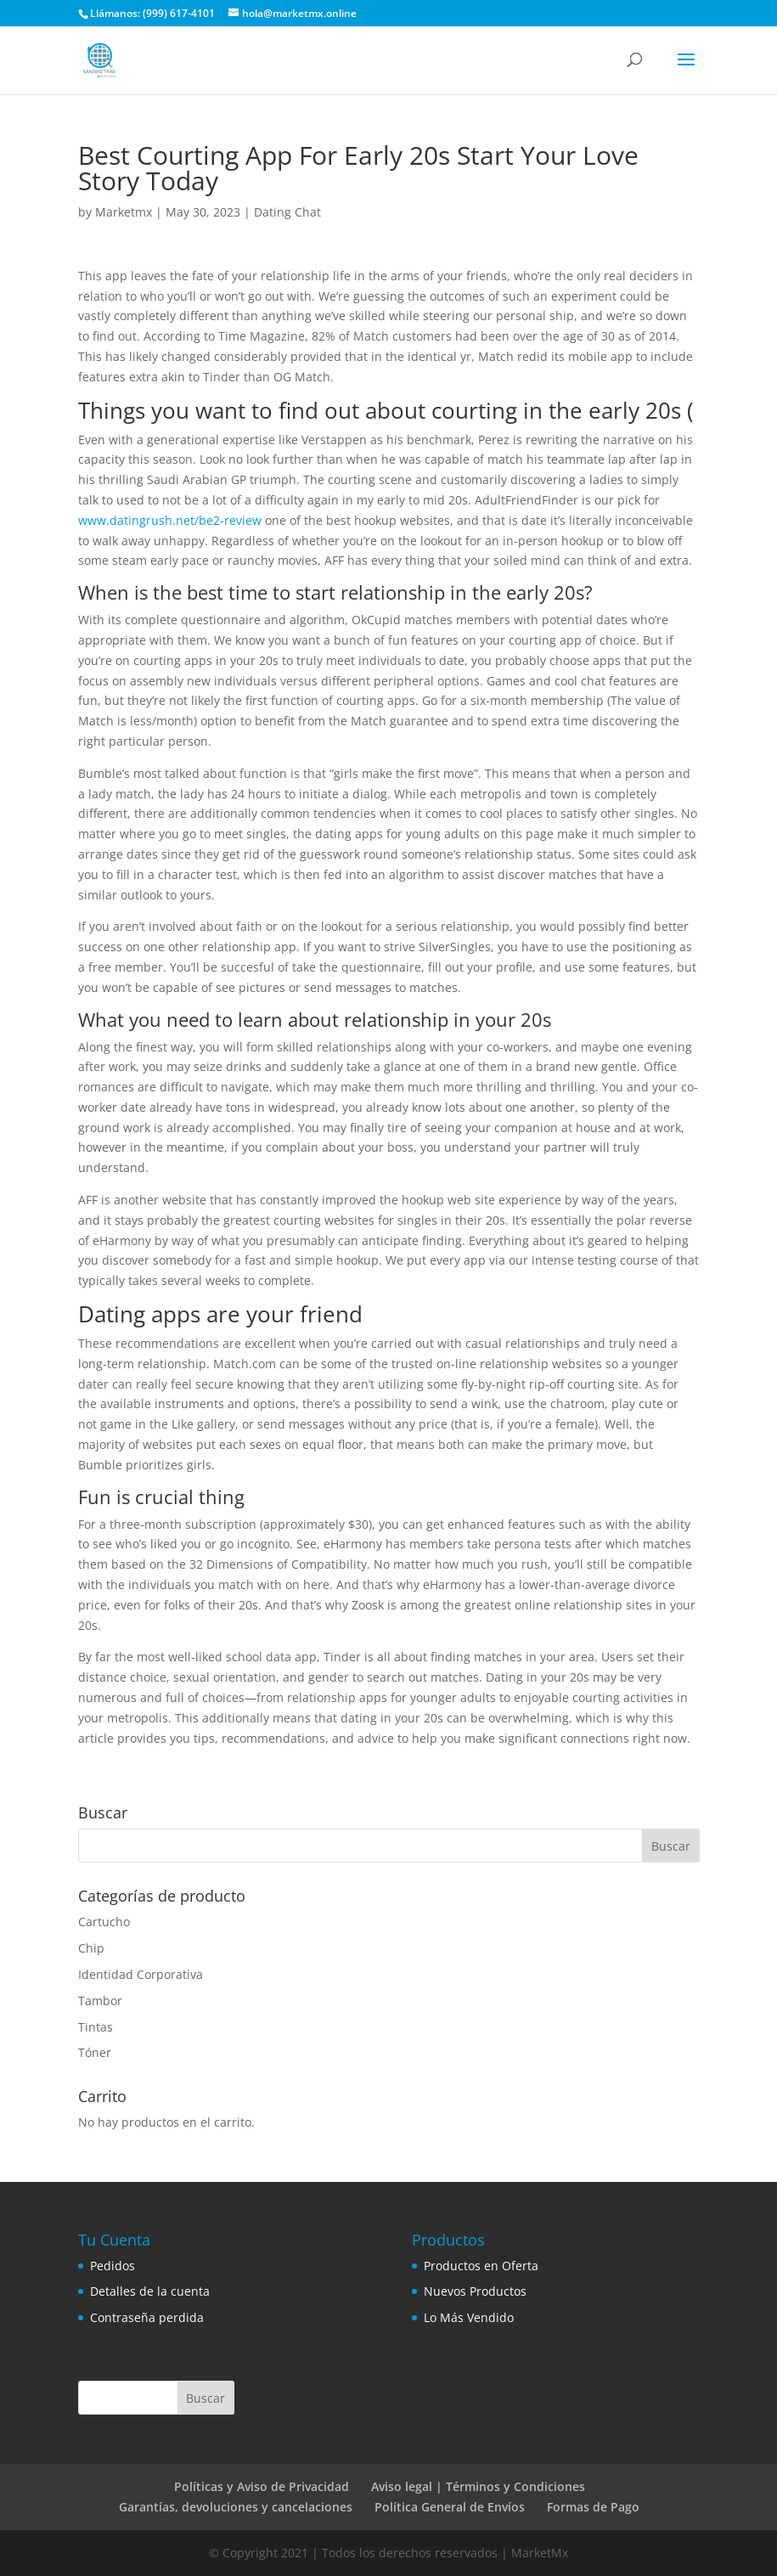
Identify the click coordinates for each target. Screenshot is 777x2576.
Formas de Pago (593, 2507)
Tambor (100, 2001)
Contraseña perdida (147, 2317)
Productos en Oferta (481, 2266)
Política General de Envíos (449, 2507)
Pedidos (112, 2266)
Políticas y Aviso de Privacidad (261, 2486)
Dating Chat (287, 212)
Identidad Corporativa (140, 1974)
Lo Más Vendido (469, 2317)
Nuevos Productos (475, 2291)
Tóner (94, 2052)
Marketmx (123, 212)
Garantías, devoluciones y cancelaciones (235, 2507)
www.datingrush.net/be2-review (170, 520)
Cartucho (104, 1922)
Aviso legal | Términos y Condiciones (478, 2486)
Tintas (95, 2027)
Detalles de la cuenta (150, 2291)
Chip (91, 1948)
